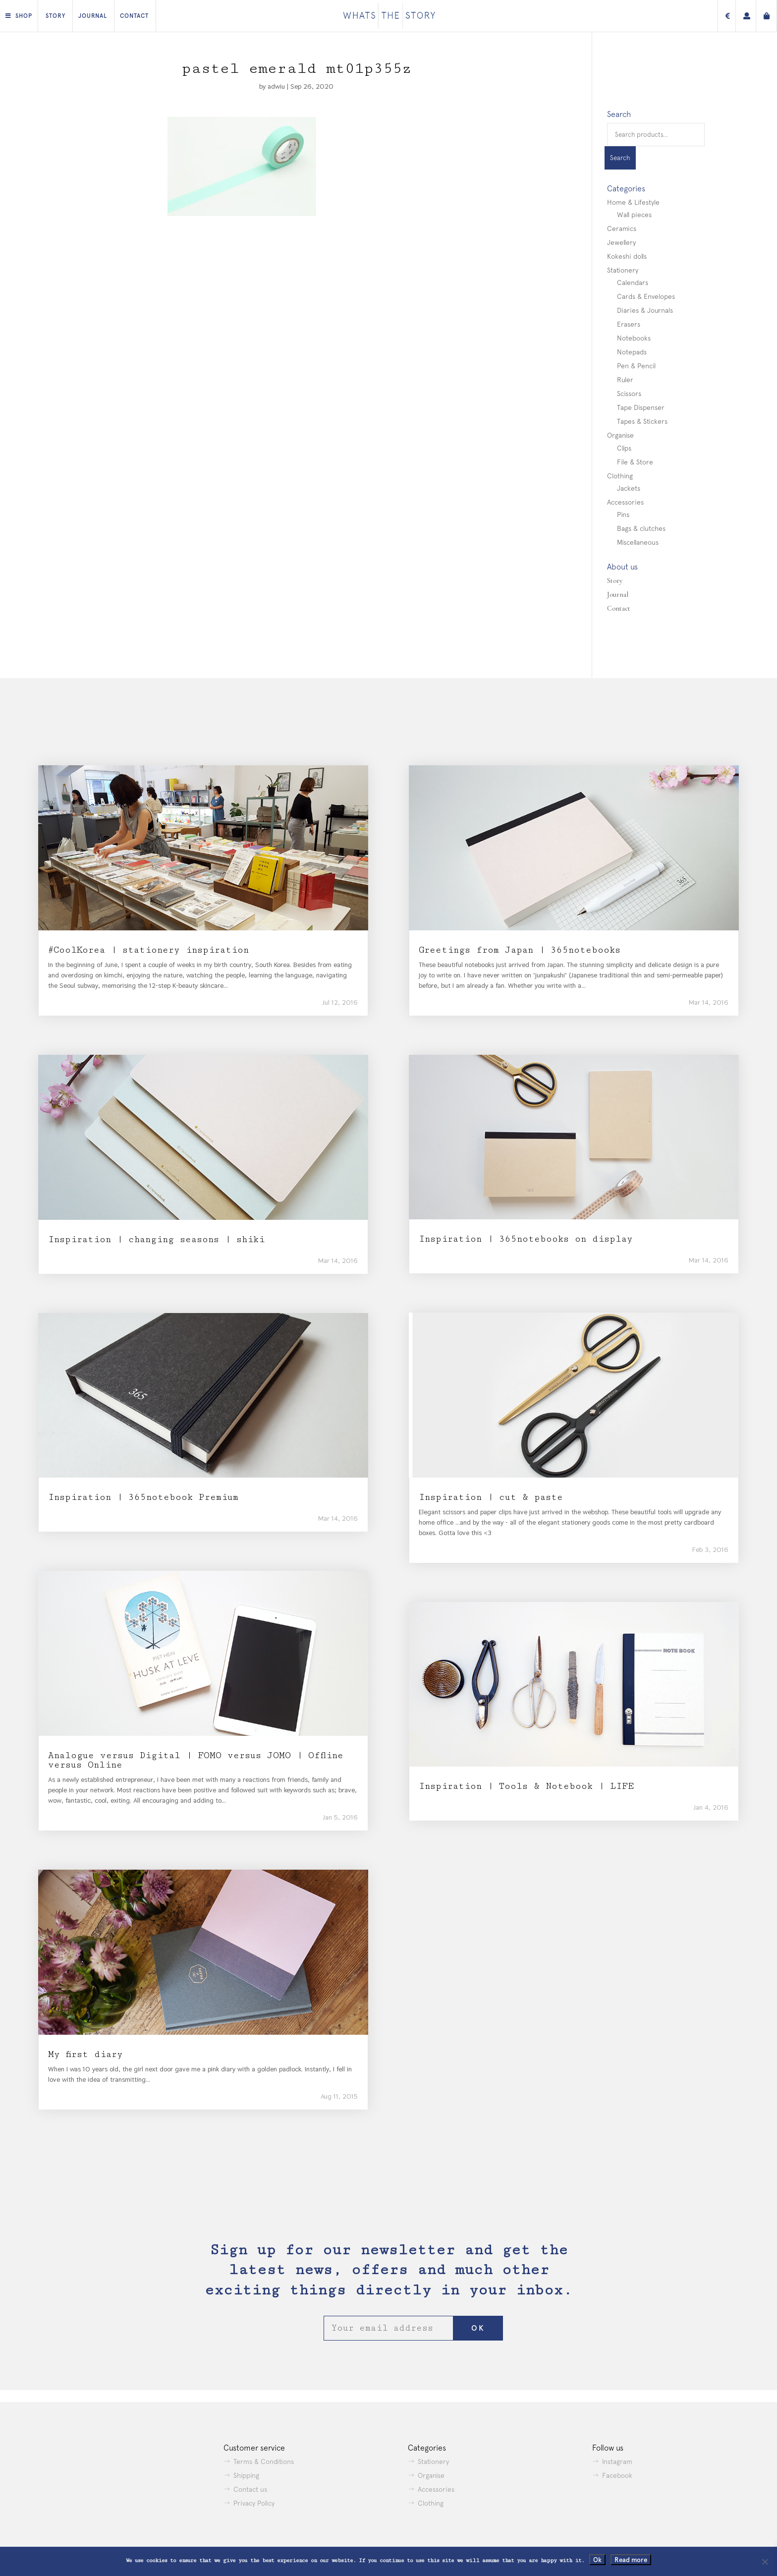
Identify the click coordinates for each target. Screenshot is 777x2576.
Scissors (629, 394)
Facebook (617, 2475)
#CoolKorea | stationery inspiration (148, 950)
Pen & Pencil (636, 366)
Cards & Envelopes (646, 296)
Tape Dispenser (641, 407)
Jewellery (621, 242)
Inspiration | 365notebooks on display (526, 1239)
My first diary (85, 2054)
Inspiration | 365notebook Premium (143, 1497)
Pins (623, 514)
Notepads (632, 352)
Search (620, 158)
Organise (620, 435)
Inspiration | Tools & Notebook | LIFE (526, 1786)
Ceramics (621, 228)
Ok (597, 2560)
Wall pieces (634, 215)
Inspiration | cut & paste (491, 1497)
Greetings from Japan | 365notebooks (519, 950)
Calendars (632, 282)
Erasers (628, 324)
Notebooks (634, 338)
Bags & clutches (641, 528)
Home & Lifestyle (633, 202)
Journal (92, 15)
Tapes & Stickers (642, 421)
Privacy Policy (254, 2503)
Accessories (625, 502)
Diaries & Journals (645, 310)
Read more (630, 2560)
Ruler (625, 380)
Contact (134, 15)
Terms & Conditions (263, 2461)
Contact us (250, 2489)
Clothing (620, 476)
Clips (624, 448)
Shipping (246, 2475)
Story (55, 15)
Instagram (617, 2461)
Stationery (622, 270)
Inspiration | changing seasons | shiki (156, 1239)
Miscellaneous (638, 542)
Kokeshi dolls (627, 256)
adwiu (276, 86)
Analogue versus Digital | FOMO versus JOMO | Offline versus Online (195, 1760)
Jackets (628, 488)
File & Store (635, 462)
